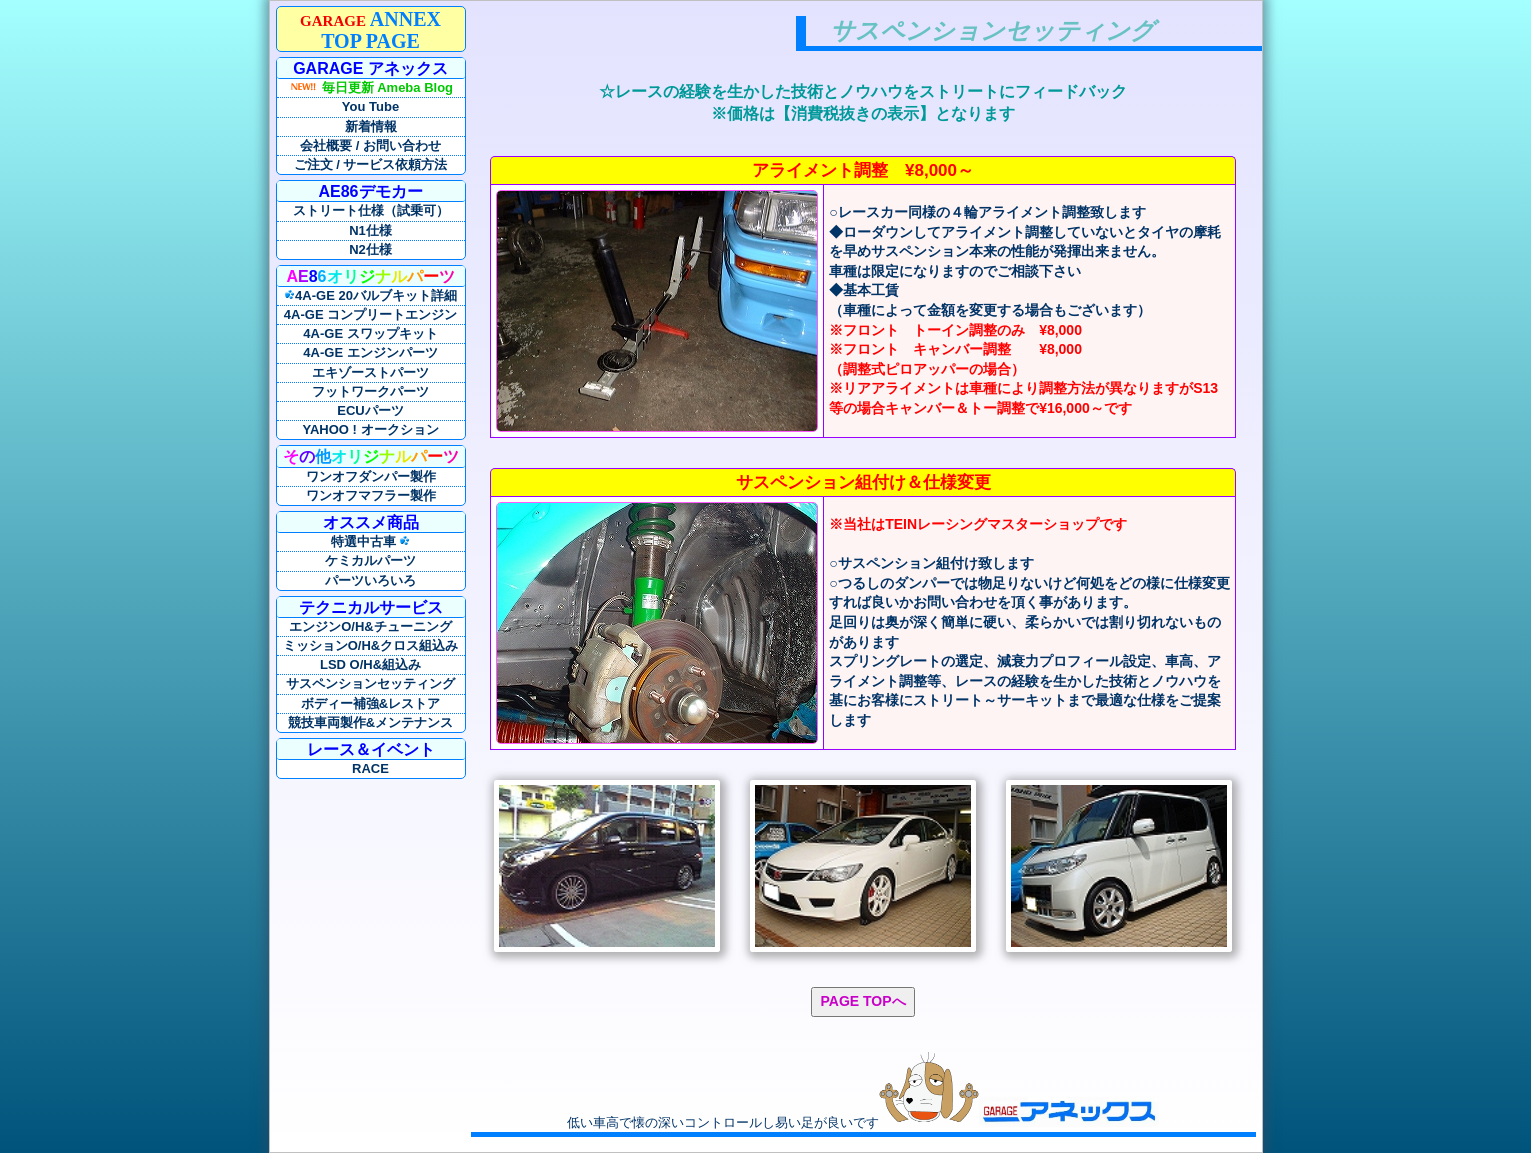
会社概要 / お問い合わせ (370, 145)
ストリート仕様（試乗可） (371, 210)
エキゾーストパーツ (370, 372)
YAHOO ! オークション (370, 429)
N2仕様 (370, 249)
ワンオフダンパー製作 (371, 476)
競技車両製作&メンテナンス (370, 722)
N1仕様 (370, 230)
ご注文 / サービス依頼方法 (371, 164)
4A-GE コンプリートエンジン (370, 314)
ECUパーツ (370, 410)
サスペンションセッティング (370, 683)
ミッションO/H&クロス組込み (371, 645)
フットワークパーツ (370, 391)
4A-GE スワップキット (370, 333)
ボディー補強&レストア (370, 703)
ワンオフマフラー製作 (371, 495)
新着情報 (371, 126)
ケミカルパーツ (370, 560)
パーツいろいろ (370, 580)
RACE (370, 768)
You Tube (370, 106)
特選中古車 (371, 541)
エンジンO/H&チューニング (370, 626)
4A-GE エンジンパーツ (370, 352)
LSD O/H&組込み (370, 664)
